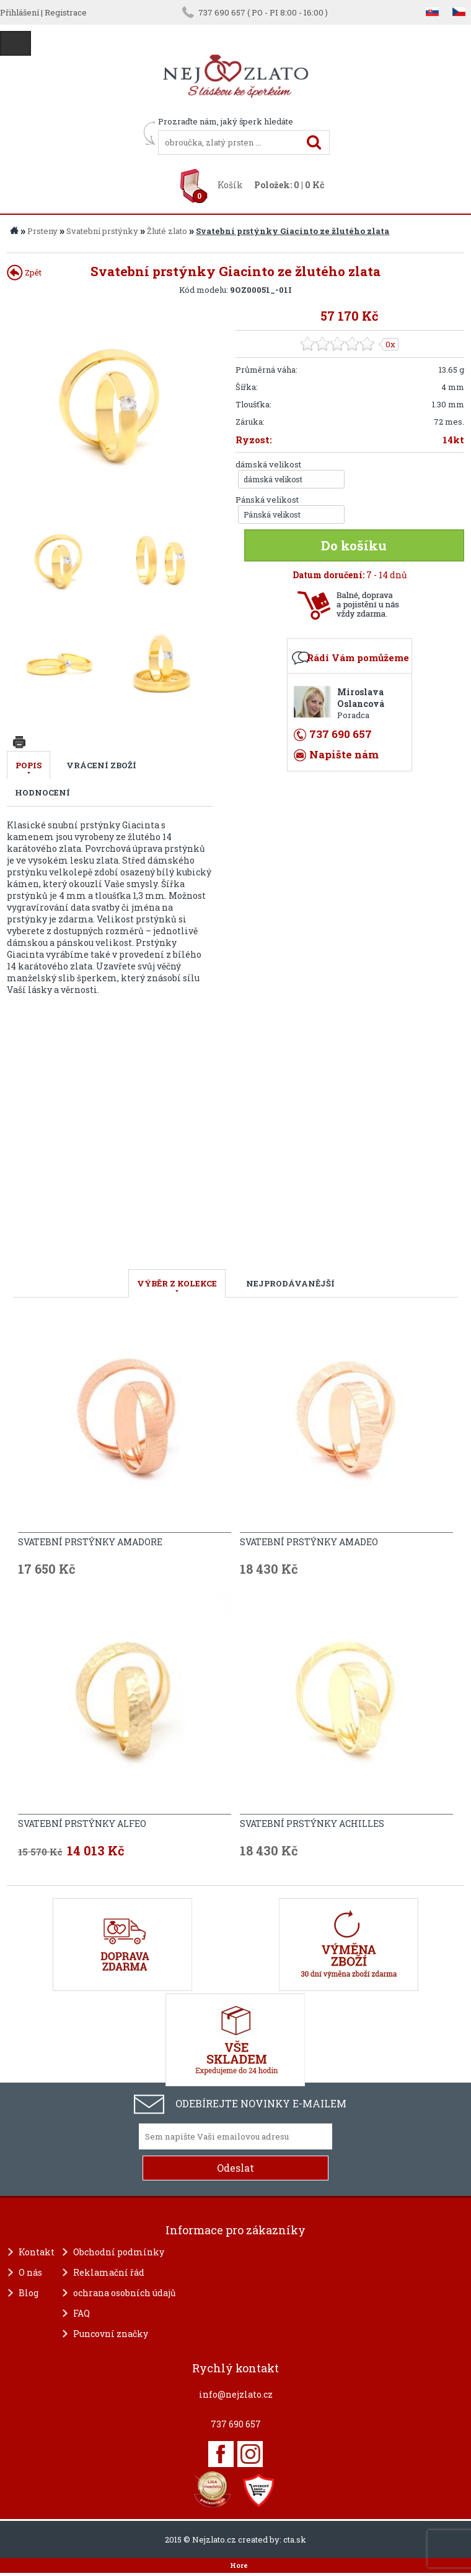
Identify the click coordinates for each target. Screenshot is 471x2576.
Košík (230, 185)
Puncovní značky (110, 2334)
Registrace (66, 12)
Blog (28, 2293)
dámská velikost (268, 464)
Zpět (24, 272)
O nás (30, 2272)
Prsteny (42, 230)
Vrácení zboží (101, 765)
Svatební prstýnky (102, 230)
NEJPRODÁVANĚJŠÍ (290, 1283)
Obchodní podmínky (118, 2252)
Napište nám (344, 754)
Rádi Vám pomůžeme (358, 657)
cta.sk (294, 2539)
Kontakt (37, 2252)
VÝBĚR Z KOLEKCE (177, 1283)
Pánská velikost (267, 499)
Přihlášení (19, 12)
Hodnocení (42, 792)
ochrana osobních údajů (124, 2293)
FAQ (81, 2313)
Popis (28, 765)
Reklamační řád (108, 2272)
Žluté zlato (167, 230)
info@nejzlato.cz (236, 2394)
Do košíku (354, 545)
